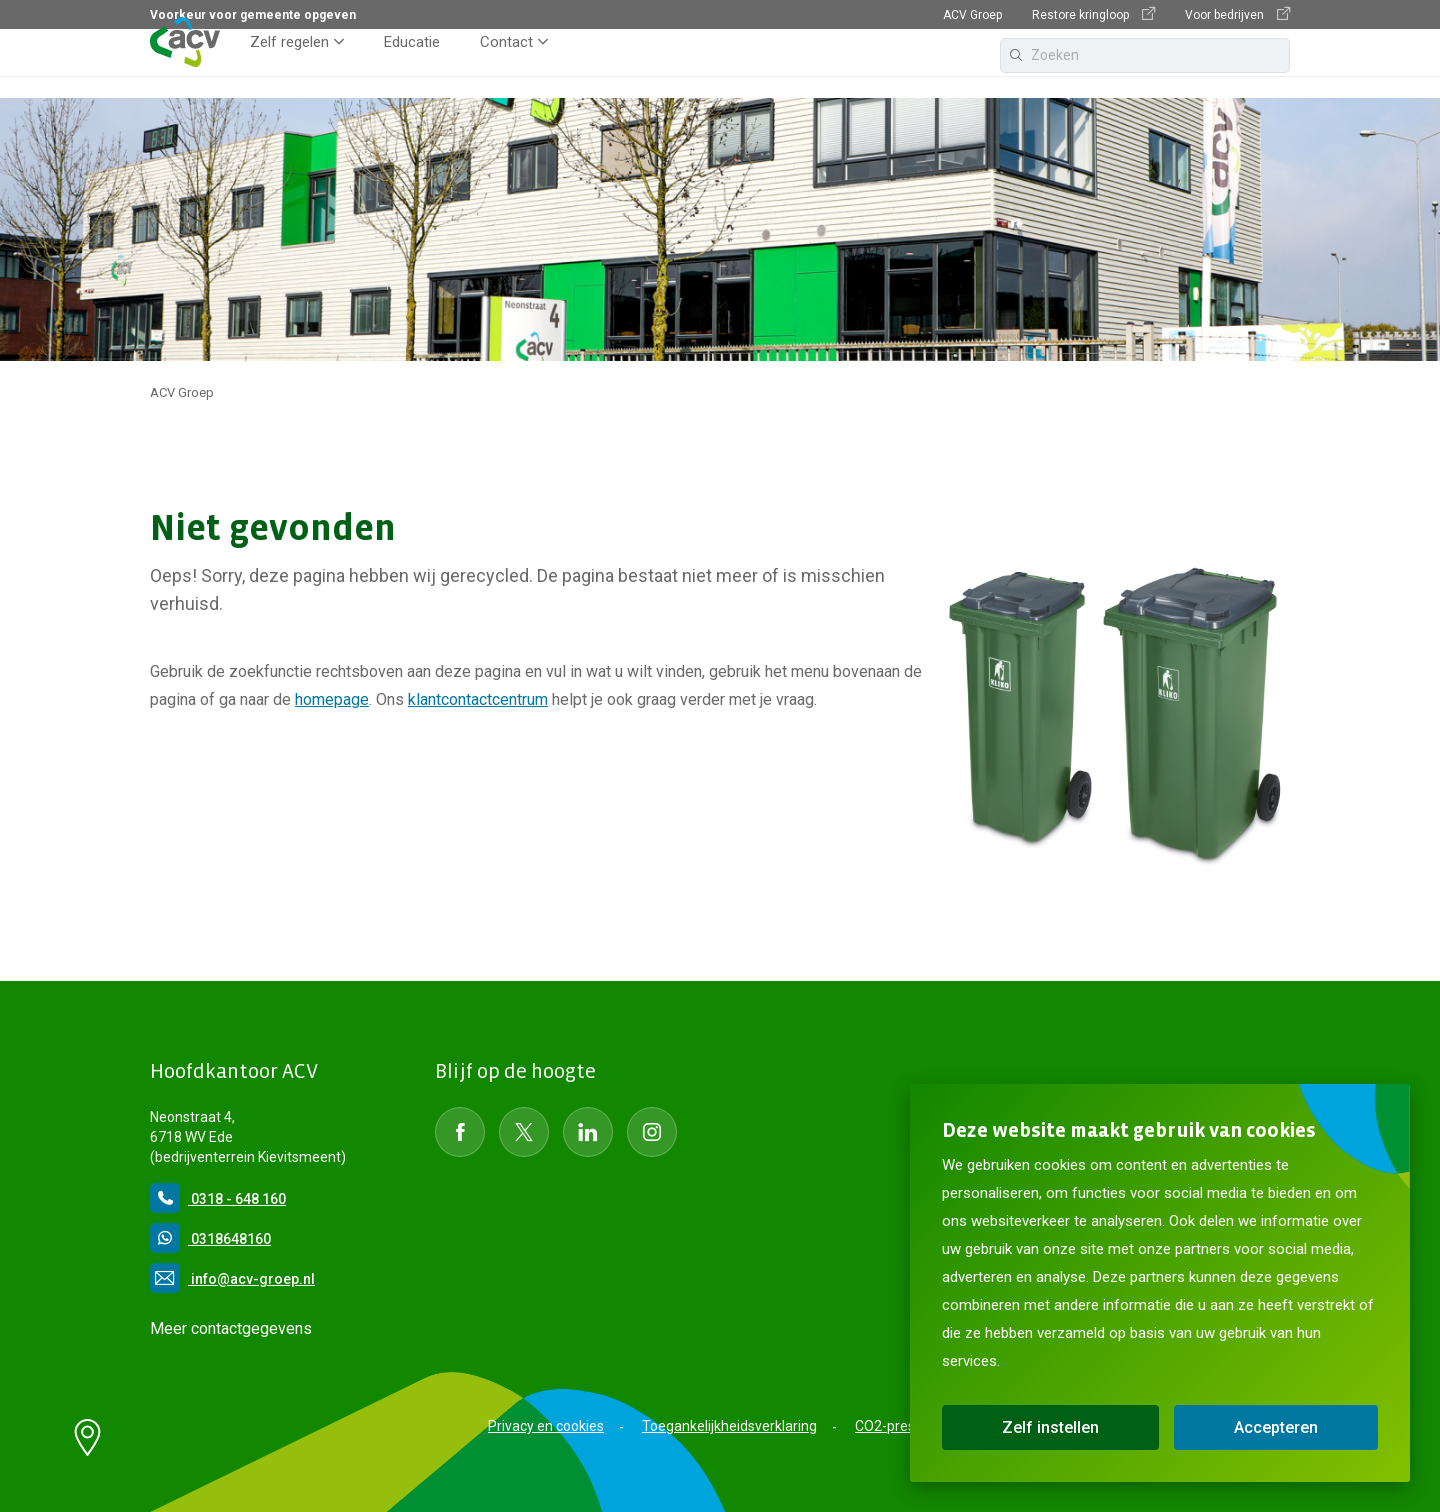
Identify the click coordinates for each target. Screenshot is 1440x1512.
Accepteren (1276, 1427)
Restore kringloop (1093, 14)
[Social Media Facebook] (460, 1132)
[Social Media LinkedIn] (588, 1132)
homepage (332, 699)
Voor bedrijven (1237, 14)
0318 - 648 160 (218, 1199)
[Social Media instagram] (652, 1132)
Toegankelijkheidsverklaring (729, 1426)
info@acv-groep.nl (232, 1279)
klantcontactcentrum (478, 699)
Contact (506, 64)
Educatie (412, 64)
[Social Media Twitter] (524, 1132)
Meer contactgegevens (231, 1328)
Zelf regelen (289, 64)
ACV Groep (972, 15)
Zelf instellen (1050, 1427)
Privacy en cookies (546, 1426)
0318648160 (210, 1239)
